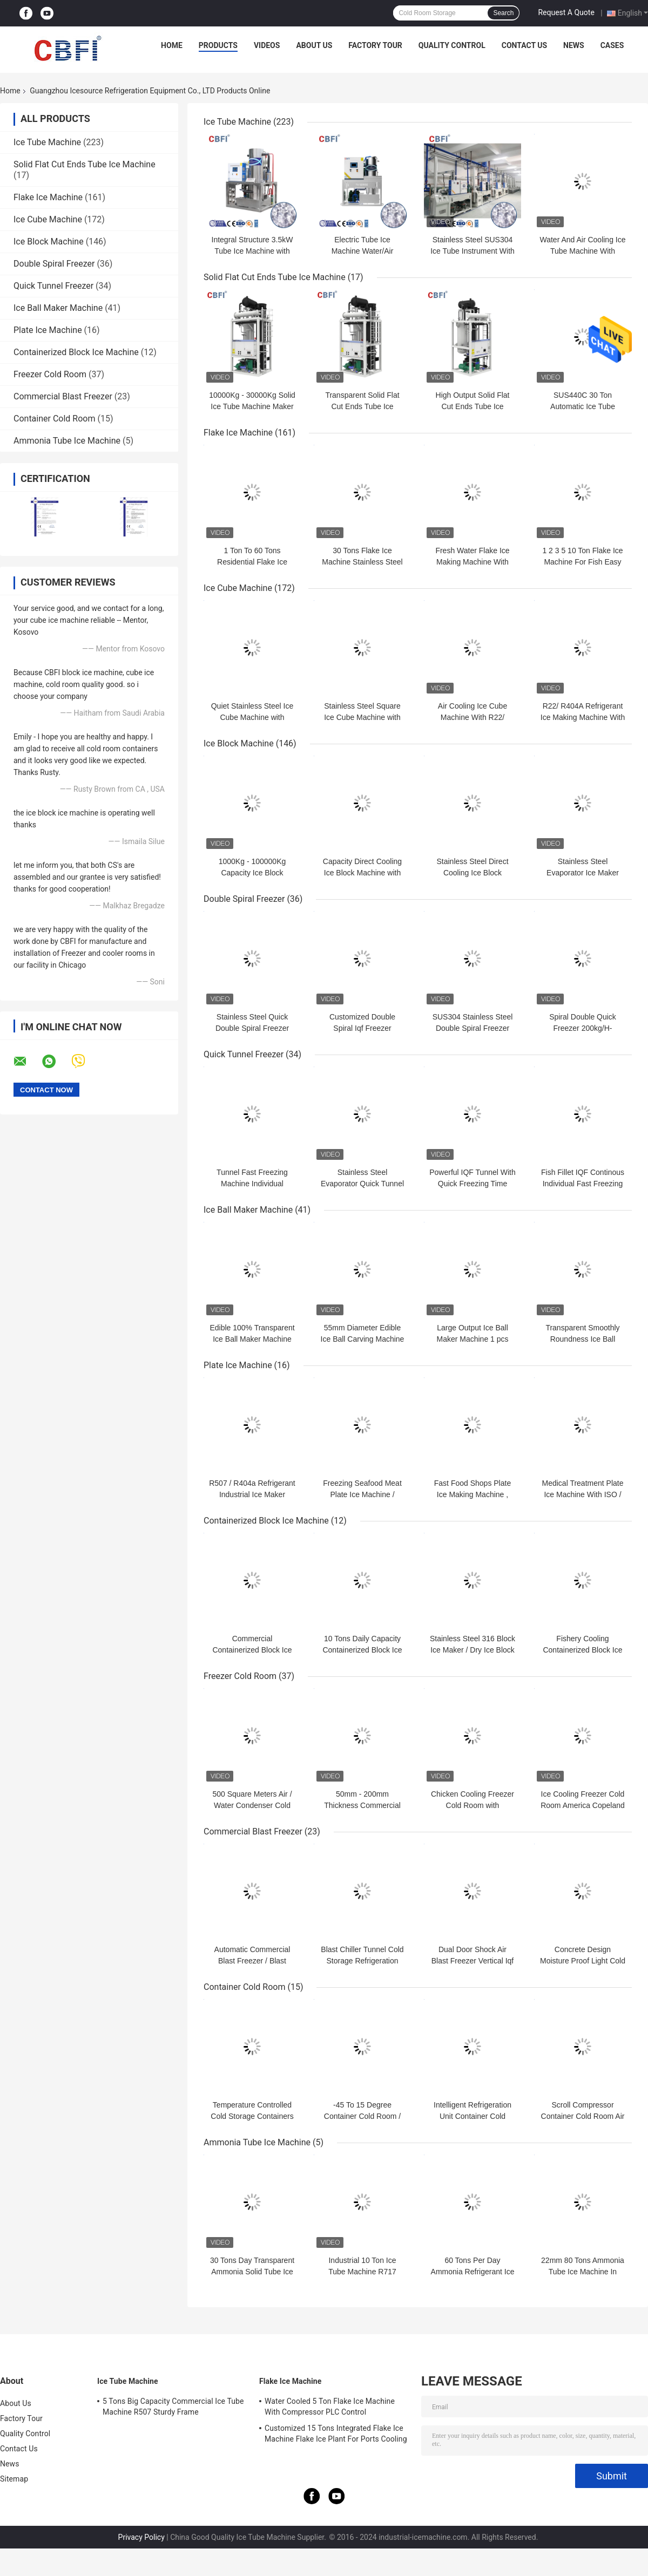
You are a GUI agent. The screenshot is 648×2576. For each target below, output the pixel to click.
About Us (314, 45)
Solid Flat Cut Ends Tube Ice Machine (85, 164)
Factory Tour (375, 45)
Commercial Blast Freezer (63, 396)
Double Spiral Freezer (54, 264)
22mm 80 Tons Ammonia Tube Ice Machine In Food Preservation (582, 2271)
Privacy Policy (141, 2537)
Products (218, 45)
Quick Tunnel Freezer (53, 286)
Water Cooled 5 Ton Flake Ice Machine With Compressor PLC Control (330, 2406)
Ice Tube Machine (47, 142)
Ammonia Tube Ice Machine (67, 441)
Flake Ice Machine (48, 197)
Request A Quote (566, 12)
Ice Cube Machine (48, 219)
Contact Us (524, 45)
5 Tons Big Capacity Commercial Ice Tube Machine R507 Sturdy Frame (173, 2406)
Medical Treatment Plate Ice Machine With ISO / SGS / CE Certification (583, 1494)
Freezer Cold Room (50, 374)
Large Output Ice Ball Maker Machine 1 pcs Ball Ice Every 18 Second (472, 1339)
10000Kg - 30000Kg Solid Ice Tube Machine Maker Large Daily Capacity (252, 406)
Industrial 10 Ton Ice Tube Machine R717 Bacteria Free (362, 2271)
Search (503, 13)
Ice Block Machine (49, 241)
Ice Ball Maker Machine (58, 308)
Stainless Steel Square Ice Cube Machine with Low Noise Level (362, 717)
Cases (612, 45)
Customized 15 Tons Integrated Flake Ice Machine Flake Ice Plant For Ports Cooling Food (336, 2435)
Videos (267, 45)
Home (172, 45)
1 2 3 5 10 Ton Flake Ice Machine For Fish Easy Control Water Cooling (582, 561)
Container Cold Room (54, 418)
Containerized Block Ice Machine (76, 352)
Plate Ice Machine (48, 330)
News (573, 45)
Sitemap (14, 2479)
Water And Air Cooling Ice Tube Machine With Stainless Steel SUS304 (582, 251)
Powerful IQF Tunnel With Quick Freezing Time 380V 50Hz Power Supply (472, 1183)
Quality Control (451, 45)
